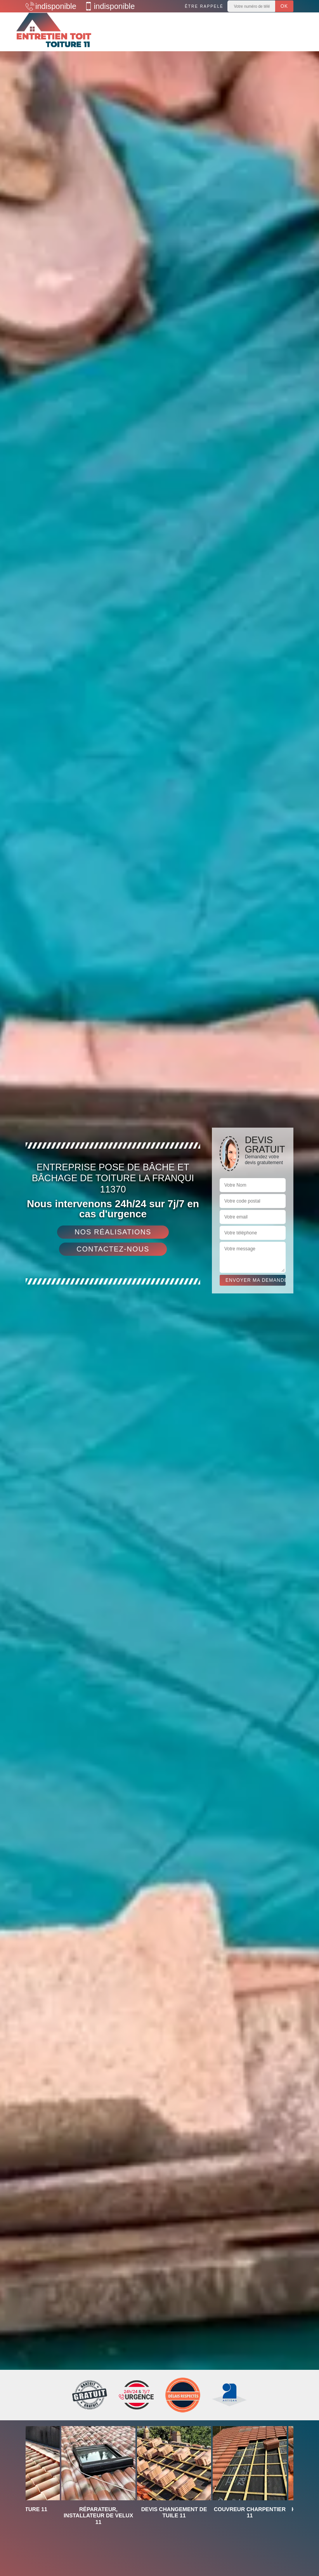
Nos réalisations (113, 1232)
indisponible (51, 6)
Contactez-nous (112, 1249)
